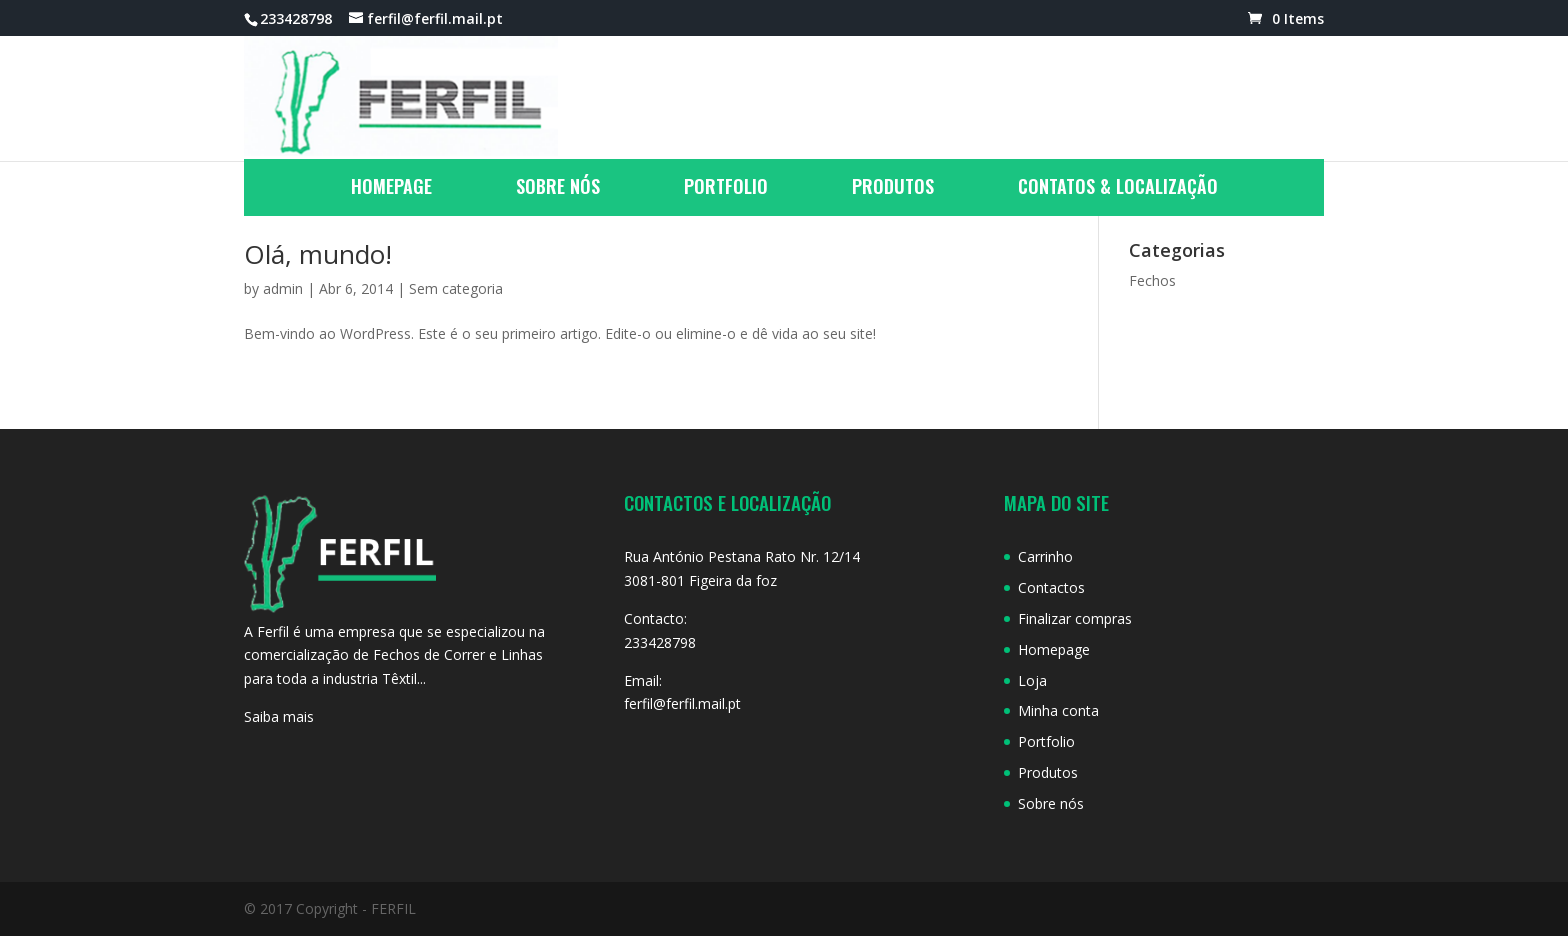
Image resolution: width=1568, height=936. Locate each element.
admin (283, 288)
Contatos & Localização (1118, 189)
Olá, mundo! (318, 254)
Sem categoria (456, 288)
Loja (1032, 680)
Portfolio (726, 189)
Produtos (893, 189)
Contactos (1051, 587)
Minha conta (1058, 710)
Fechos (1152, 280)
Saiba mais (279, 716)
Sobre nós (558, 189)
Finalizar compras (1075, 618)
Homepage (391, 189)
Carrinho (1045, 556)
